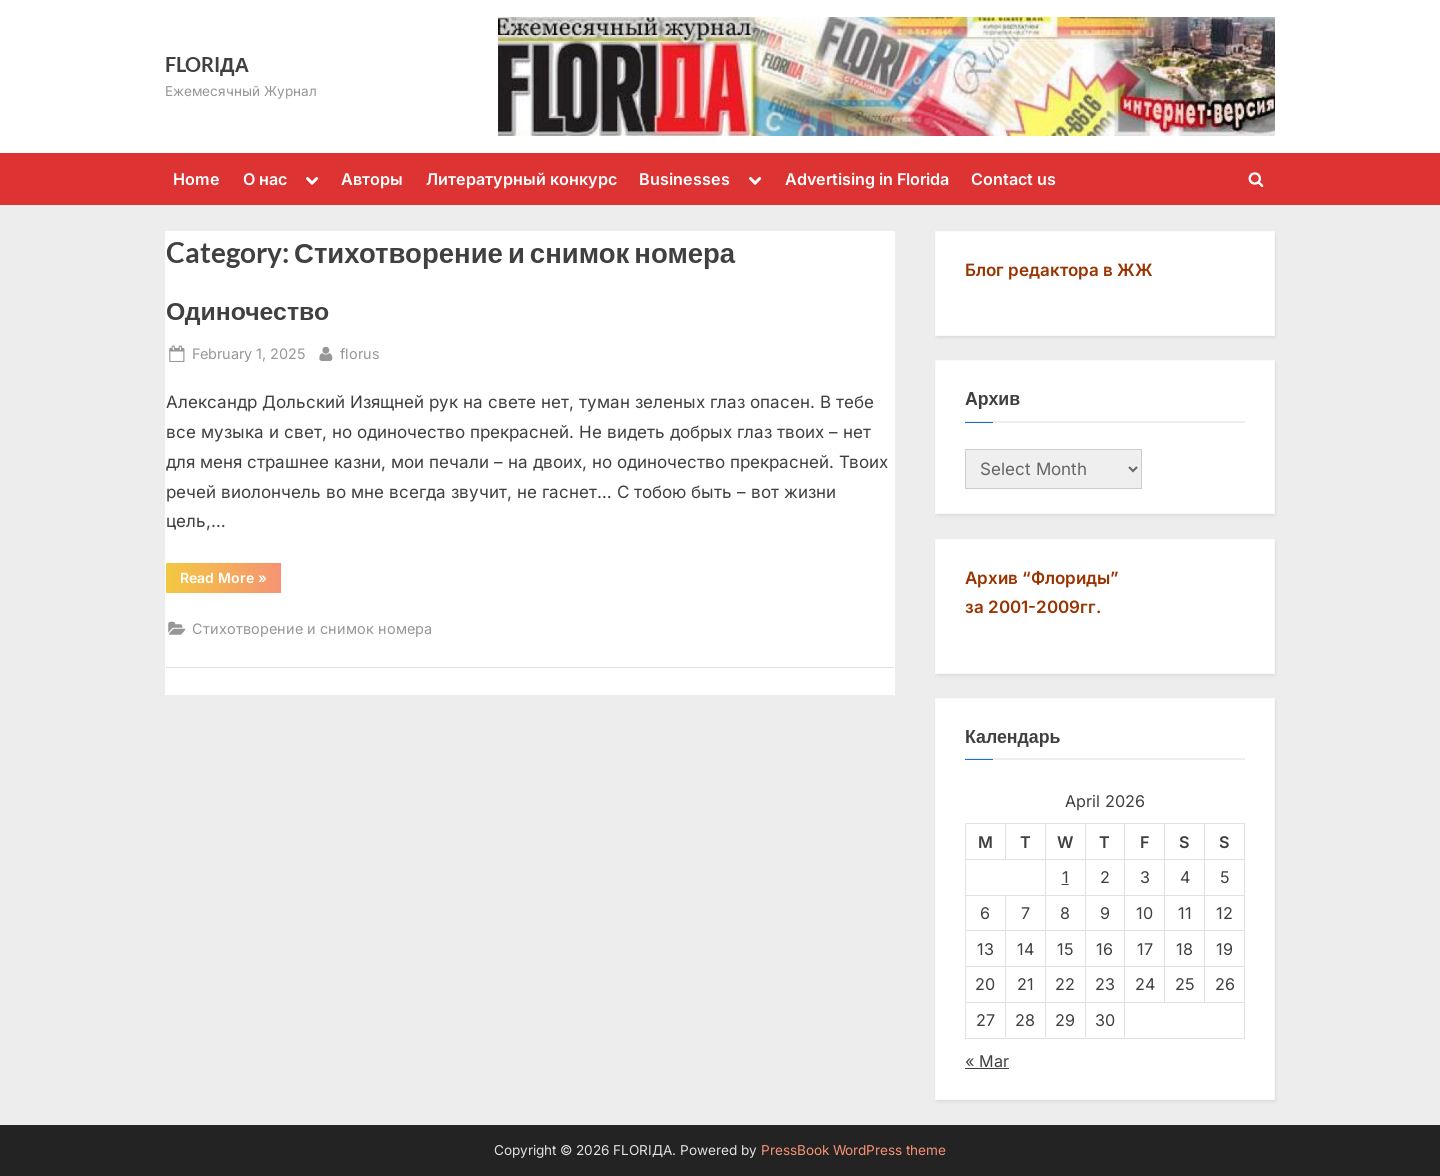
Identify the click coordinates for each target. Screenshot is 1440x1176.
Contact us (1013, 179)
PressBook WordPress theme (853, 1150)
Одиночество (247, 310)
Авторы (372, 179)
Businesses (684, 179)
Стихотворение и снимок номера (312, 628)
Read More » (230, 577)
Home (196, 179)
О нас (265, 179)
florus (360, 351)
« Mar (987, 1061)
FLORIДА (207, 64)
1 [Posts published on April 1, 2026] (1065, 877)
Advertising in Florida (867, 179)
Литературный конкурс (521, 179)
